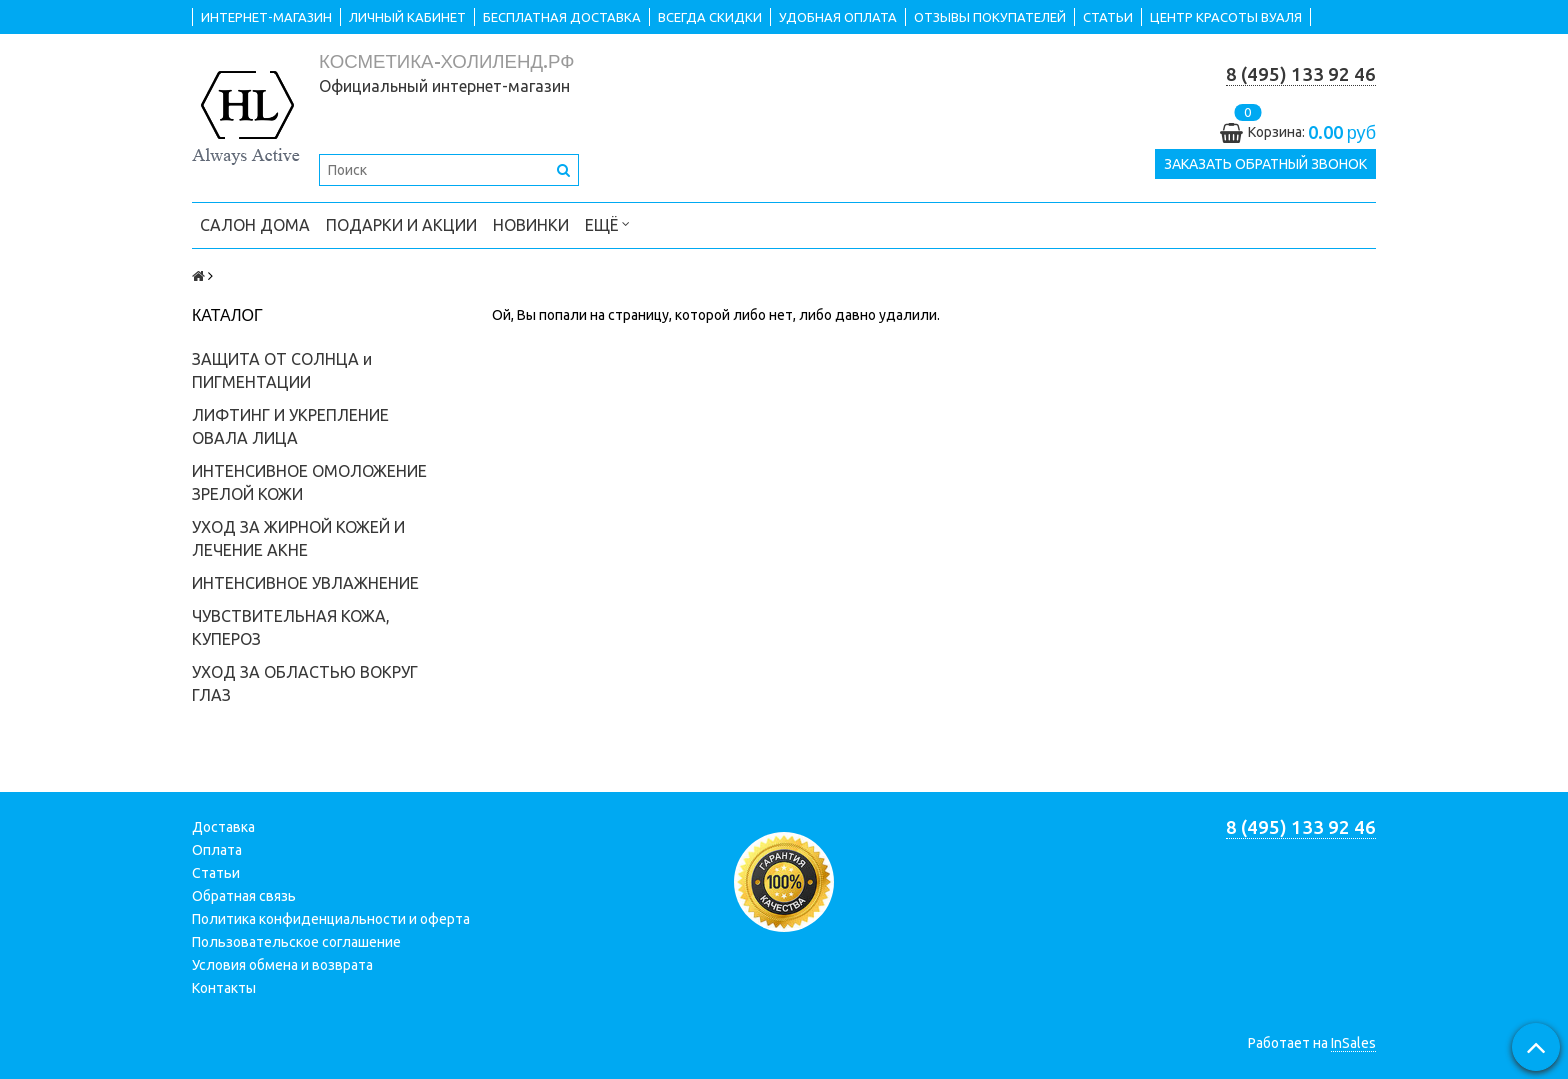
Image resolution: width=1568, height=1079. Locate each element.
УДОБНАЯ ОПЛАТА (838, 17)
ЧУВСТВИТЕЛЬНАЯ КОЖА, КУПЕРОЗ (291, 627)
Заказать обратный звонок (1265, 164)
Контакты (224, 988)
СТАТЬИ (1108, 17)
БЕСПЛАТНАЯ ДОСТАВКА (562, 17)
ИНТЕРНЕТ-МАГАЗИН (266, 17)
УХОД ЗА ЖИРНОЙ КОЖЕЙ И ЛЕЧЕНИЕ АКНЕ (298, 538)
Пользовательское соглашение (296, 942)
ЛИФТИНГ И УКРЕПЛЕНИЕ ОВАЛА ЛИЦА (290, 426)
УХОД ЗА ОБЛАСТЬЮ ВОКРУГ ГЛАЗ (305, 683)
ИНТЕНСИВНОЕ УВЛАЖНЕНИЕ (305, 583)
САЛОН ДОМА (255, 225)
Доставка (223, 827)
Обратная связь (244, 896)
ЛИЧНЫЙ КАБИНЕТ (407, 17)
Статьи (216, 873)
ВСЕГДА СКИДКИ (710, 17)
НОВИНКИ (531, 225)
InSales (1353, 1043)
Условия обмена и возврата (282, 965)
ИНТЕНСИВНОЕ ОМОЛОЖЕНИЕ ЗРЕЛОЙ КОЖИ (309, 482)
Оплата (217, 850)
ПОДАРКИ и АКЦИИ (401, 225)
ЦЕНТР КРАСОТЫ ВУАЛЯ (1226, 17)
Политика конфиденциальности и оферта (331, 919)
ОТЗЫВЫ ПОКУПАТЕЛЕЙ (990, 17)
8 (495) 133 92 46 (1301, 74)
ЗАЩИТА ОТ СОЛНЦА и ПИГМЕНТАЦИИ (282, 370)
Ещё (607, 223)
